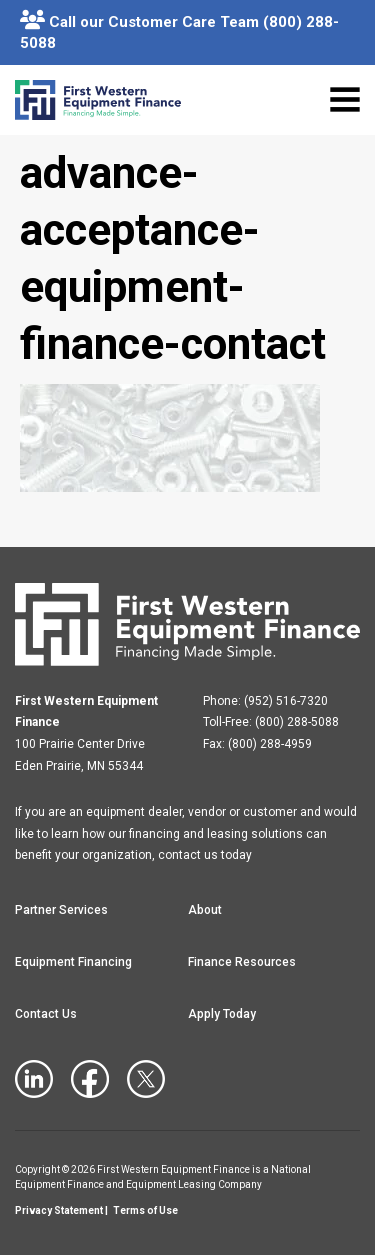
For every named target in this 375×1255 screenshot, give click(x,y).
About (205, 910)
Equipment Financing (73, 962)
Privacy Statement (59, 1210)
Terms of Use (145, 1210)
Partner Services (61, 910)
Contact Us (46, 1014)
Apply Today (222, 1014)
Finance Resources (242, 962)
